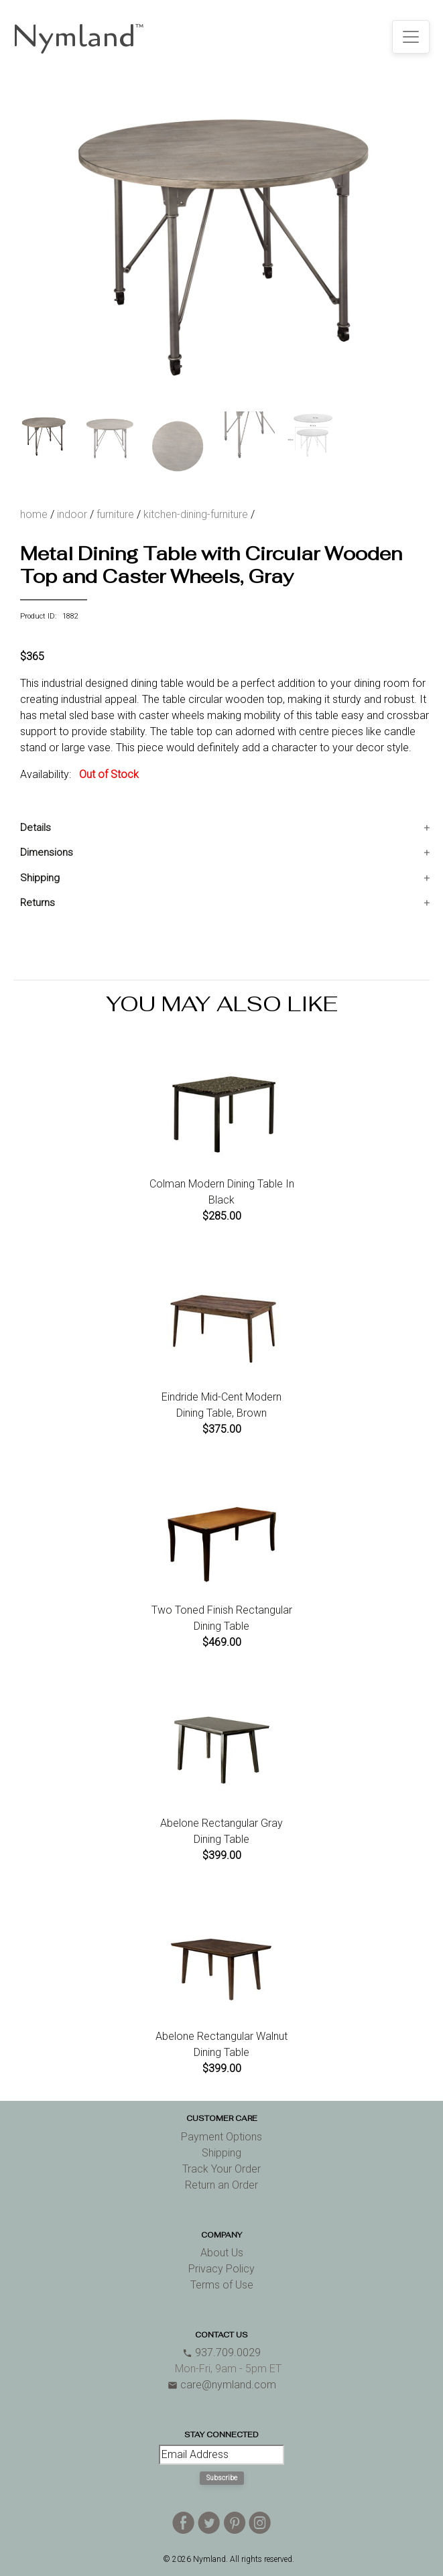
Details (35, 828)
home (34, 514)
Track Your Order (221, 2169)
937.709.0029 (221, 2352)
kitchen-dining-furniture (195, 514)
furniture (115, 514)
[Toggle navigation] (411, 37)
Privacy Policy (221, 2268)
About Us (221, 2252)
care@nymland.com (222, 2384)
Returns (37, 903)
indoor (72, 514)
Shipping (40, 878)
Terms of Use (221, 2284)
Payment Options (221, 2136)
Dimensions (46, 852)
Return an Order (221, 2185)
